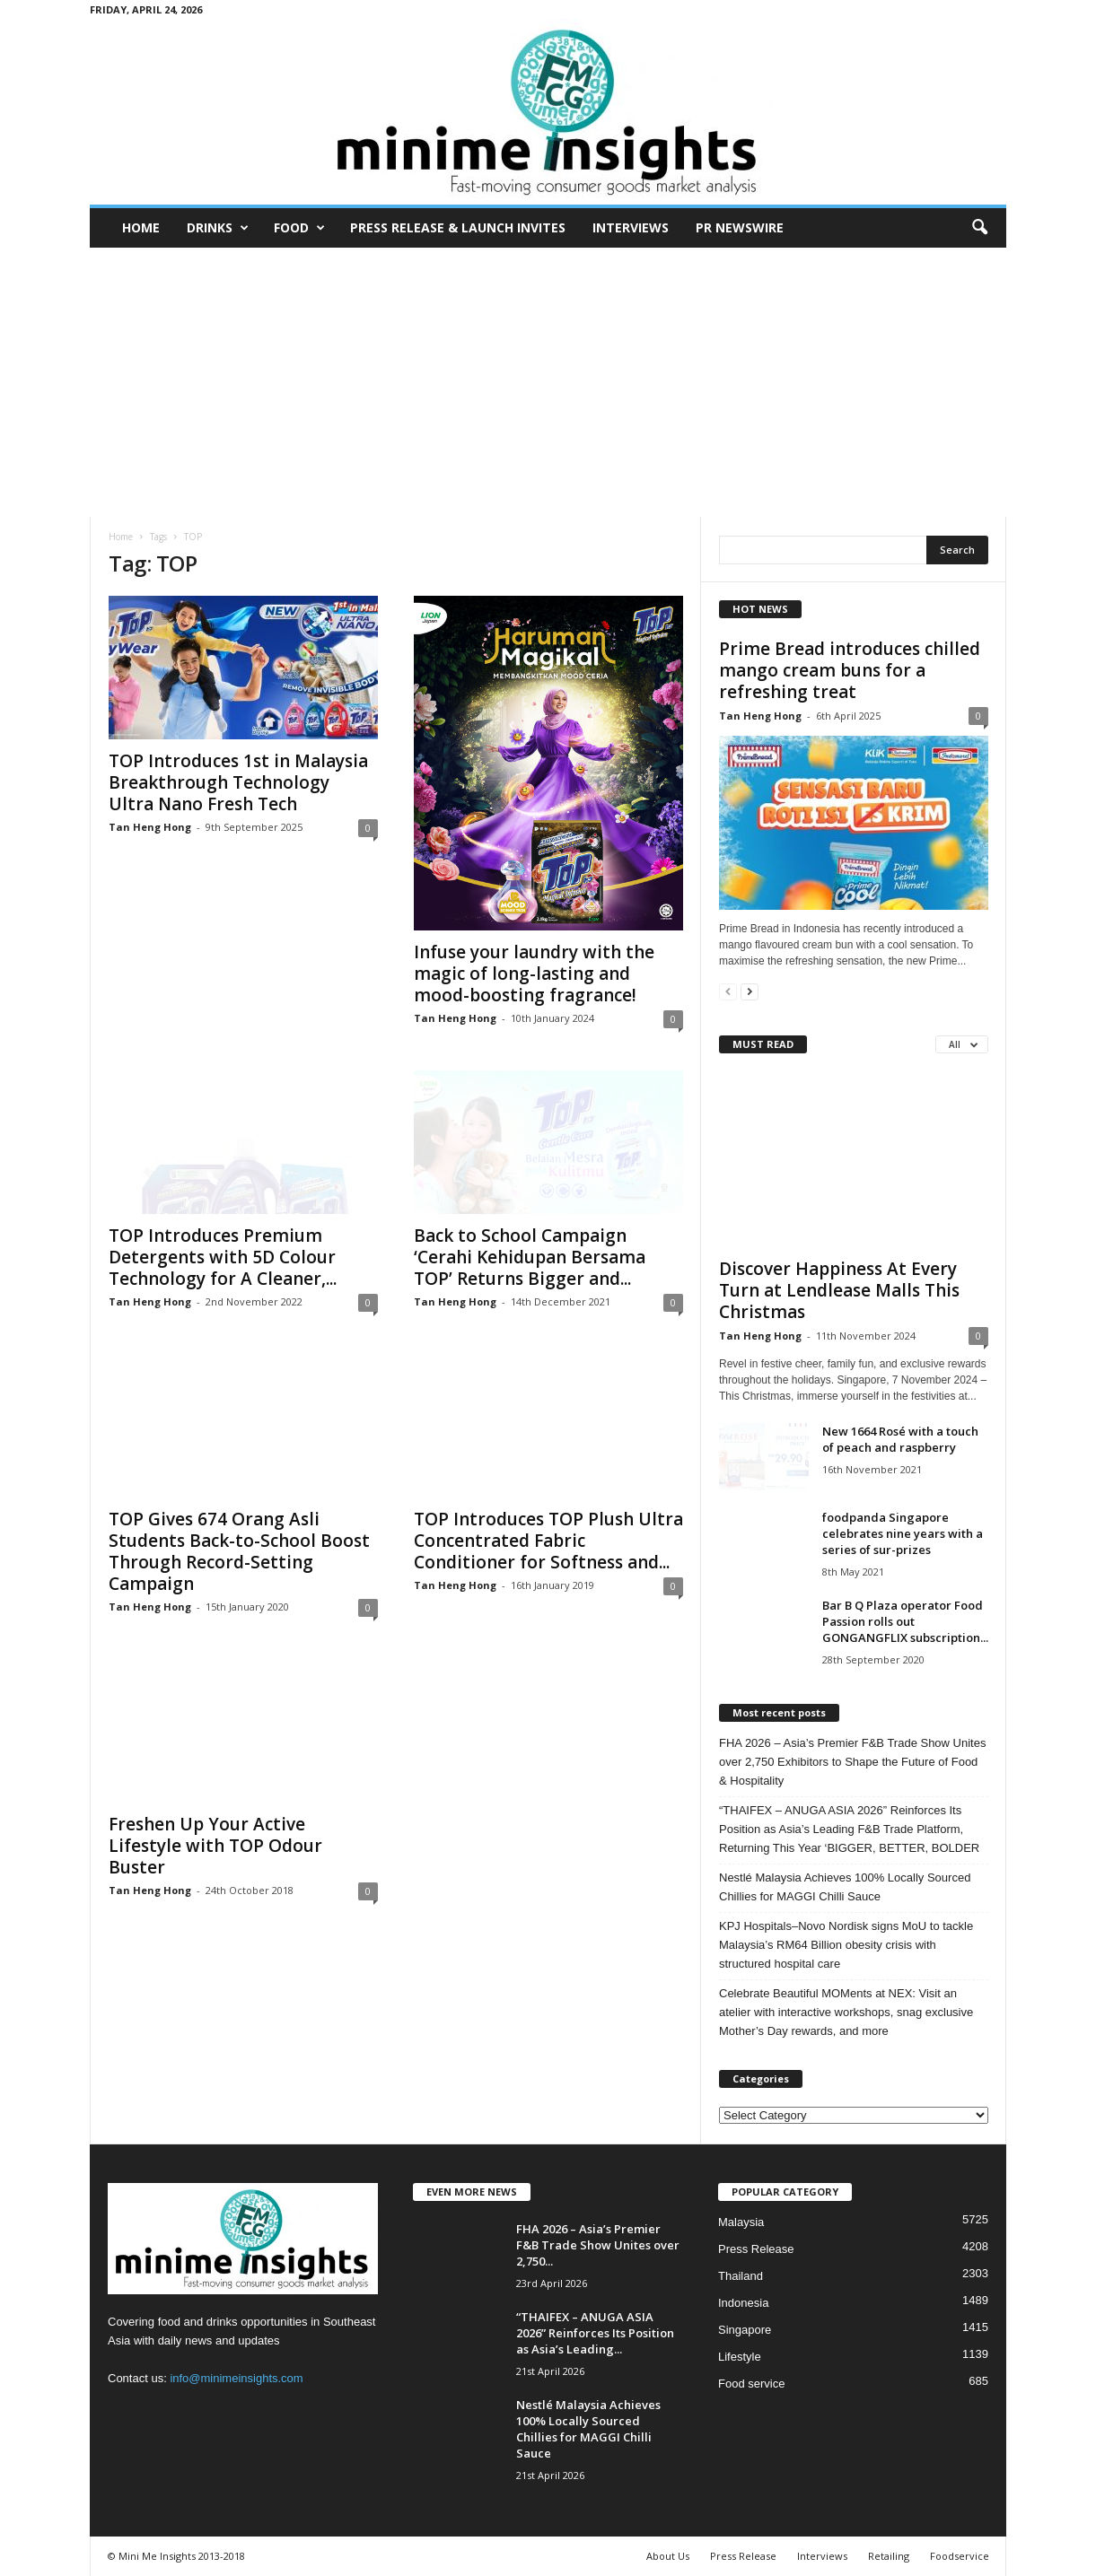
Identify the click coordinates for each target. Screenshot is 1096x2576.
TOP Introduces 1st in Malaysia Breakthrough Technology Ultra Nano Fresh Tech (238, 782)
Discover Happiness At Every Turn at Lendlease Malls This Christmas (839, 1290)
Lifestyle (739, 2356)
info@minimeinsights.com (236, 2378)
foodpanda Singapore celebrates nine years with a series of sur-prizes (902, 1533)
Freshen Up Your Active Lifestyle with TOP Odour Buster (215, 1845)
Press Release (756, 2249)
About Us (667, 2556)
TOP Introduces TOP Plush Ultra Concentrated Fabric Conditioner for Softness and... (548, 1540)
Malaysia (741, 2222)
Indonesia (743, 2303)
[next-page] (749, 991)
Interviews (630, 227)
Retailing (888, 2556)
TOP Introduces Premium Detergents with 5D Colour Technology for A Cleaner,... (223, 1257)
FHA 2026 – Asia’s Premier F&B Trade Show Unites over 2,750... (598, 2245)
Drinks (218, 228)
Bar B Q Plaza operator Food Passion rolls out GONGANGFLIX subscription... (905, 1621)
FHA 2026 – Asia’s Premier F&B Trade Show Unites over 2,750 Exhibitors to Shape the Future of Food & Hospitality (852, 1761)
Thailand (740, 2276)
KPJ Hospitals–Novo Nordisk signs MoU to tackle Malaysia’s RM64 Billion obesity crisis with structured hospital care (846, 1944)
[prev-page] (728, 991)
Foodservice (959, 2556)
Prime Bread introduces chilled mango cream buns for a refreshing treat (849, 670)
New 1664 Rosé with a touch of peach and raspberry (900, 1439)
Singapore (744, 2329)
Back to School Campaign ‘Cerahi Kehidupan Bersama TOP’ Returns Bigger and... (529, 1257)
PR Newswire (740, 227)
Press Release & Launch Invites (458, 227)
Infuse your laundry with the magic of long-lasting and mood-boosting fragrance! (534, 973)
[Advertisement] (548, 382)
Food (299, 228)
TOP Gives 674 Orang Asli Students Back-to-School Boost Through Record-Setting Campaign (239, 1551)
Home (141, 227)
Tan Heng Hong (150, 827)
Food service (751, 2383)
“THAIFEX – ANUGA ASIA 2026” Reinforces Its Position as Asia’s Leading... (595, 2333)
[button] (979, 228)
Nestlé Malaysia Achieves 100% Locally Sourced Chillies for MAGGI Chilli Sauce (844, 1887)
